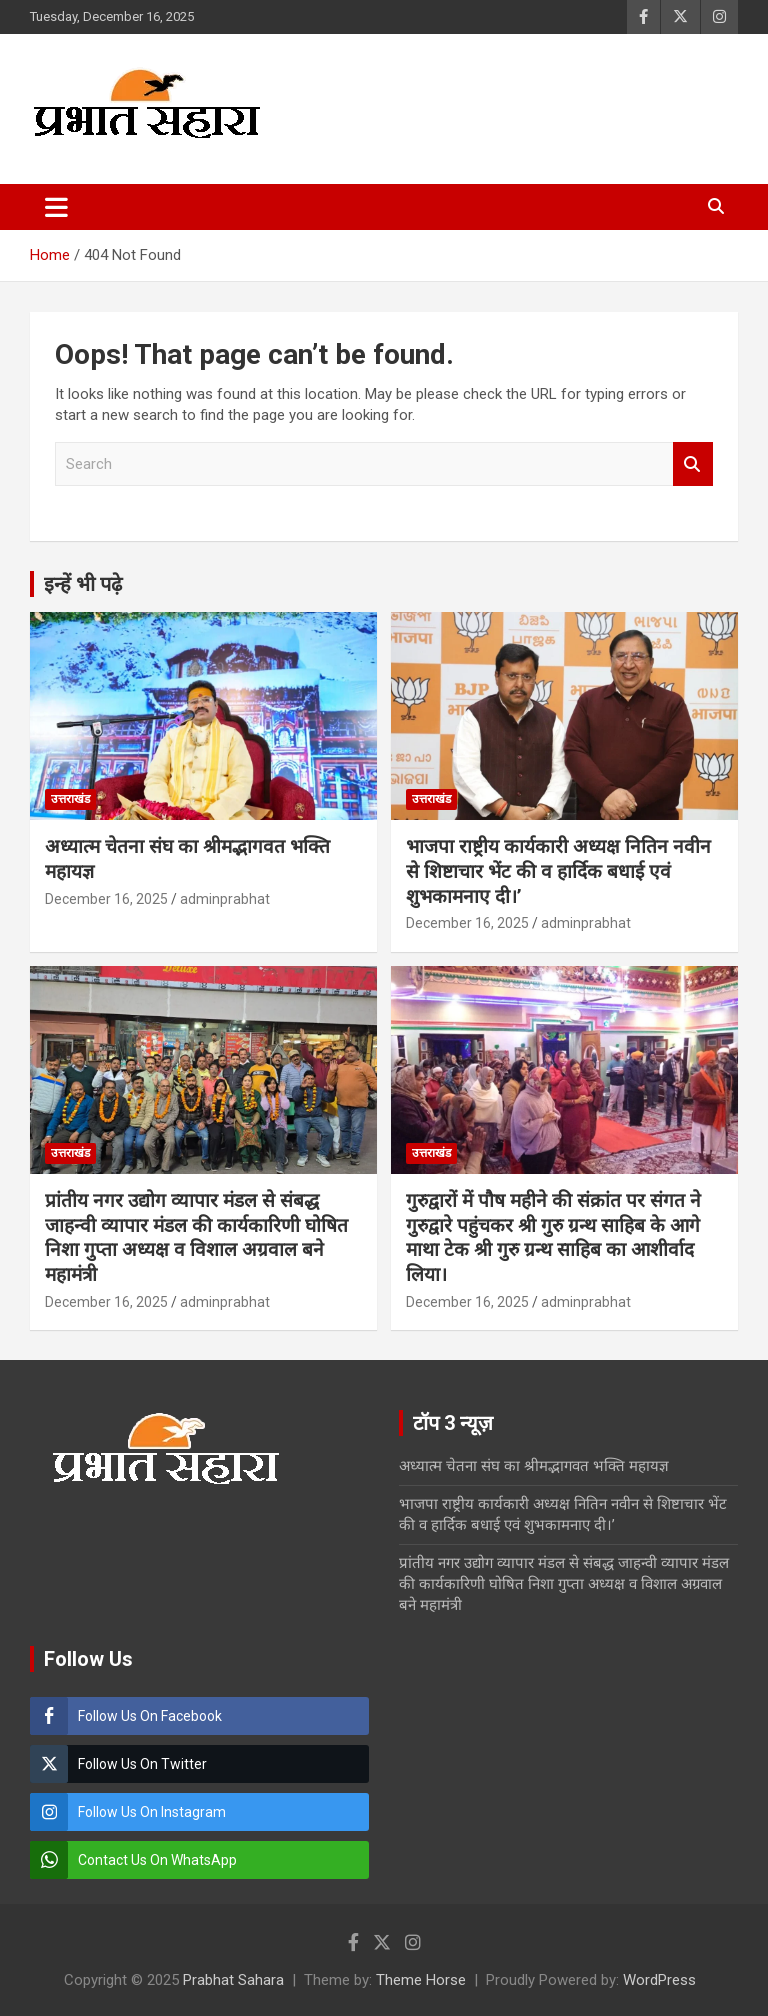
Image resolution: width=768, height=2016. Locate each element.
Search (693, 464)
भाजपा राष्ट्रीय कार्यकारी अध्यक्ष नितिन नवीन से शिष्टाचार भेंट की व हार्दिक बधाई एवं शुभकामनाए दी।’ (558, 871)
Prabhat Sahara (233, 1980)
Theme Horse (421, 1980)
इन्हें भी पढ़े (83, 584)
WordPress (659, 1980)
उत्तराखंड (70, 799)
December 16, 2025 (106, 899)
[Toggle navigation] (56, 207)
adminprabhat (225, 899)
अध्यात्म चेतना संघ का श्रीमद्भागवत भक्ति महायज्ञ (534, 1466)
